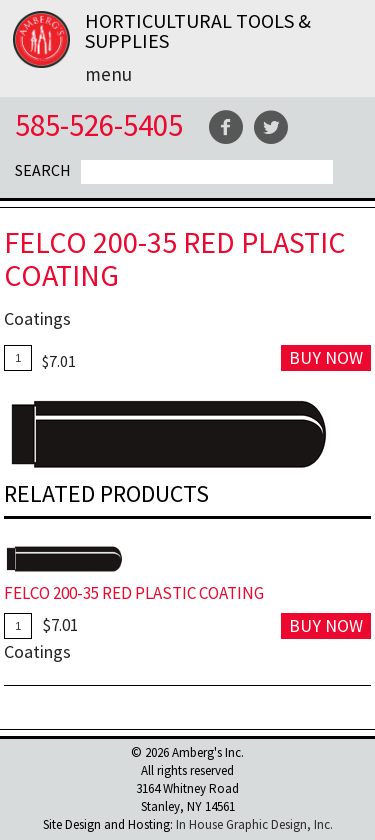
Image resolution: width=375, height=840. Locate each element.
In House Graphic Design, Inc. (254, 824)
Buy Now (326, 357)
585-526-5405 (99, 124)
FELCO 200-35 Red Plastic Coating (134, 593)
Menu (108, 74)
